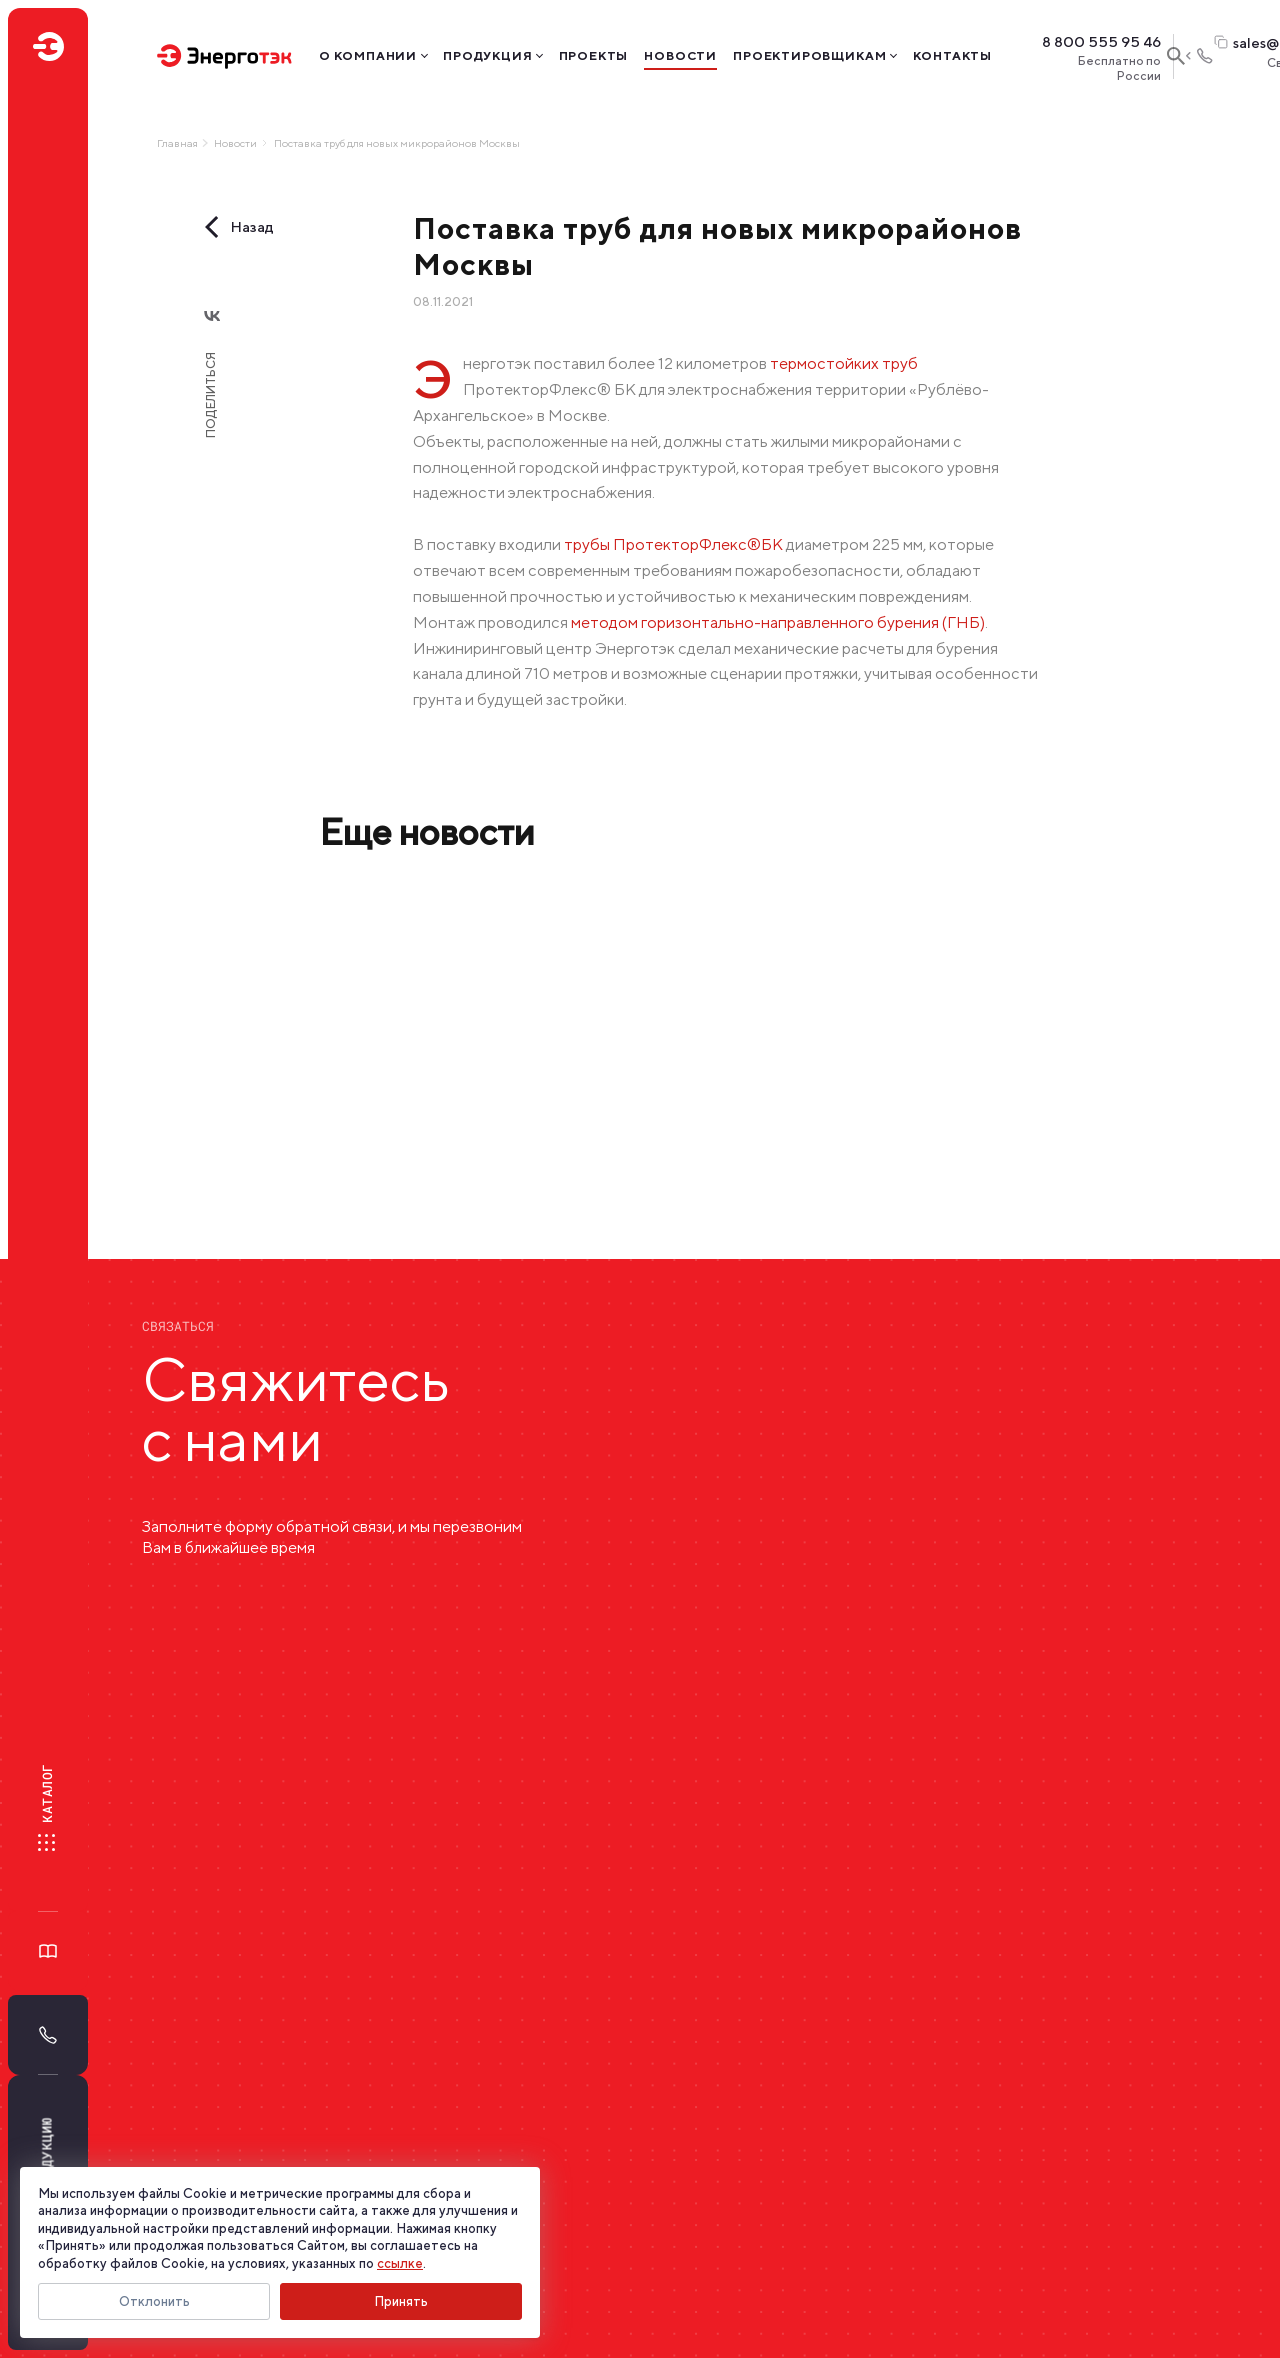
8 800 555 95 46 (1101, 42)
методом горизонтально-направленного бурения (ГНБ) (778, 622)
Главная (177, 143)
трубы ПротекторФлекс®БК (673, 544)
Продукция (487, 55)
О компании (368, 55)
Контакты (952, 55)
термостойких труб (844, 363)
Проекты (594, 55)
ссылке (400, 2263)
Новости (680, 55)
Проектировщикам (809, 55)
